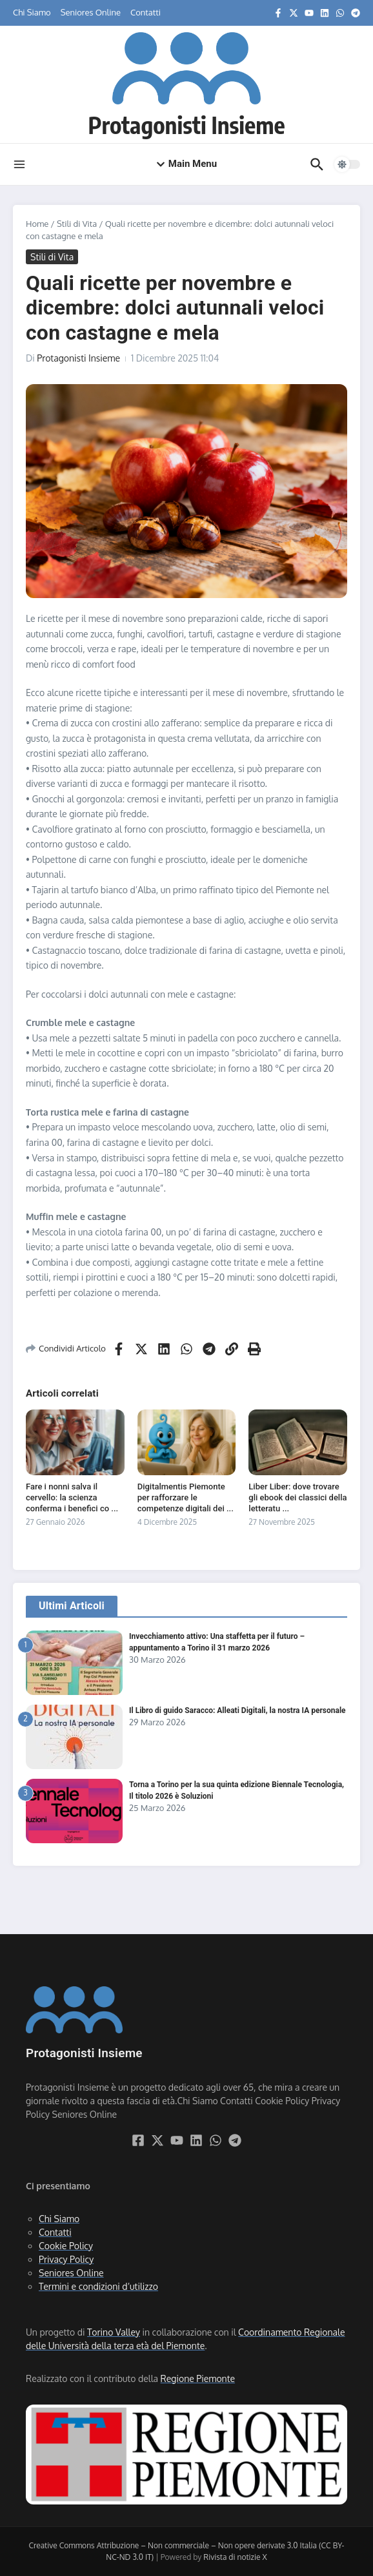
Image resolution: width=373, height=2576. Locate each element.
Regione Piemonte (198, 2378)
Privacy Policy (66, 2259)
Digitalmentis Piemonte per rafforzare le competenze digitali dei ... (185, 1497)
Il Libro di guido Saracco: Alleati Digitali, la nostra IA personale (237, 1710)
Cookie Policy (66, 2245)
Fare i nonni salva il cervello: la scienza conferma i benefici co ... (72, 1497)
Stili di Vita (77, 223)
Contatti (145, 12)
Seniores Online (91, 12)
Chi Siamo (32, 12)
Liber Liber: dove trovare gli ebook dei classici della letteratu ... (297, 1497)
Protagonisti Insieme (186, 124)
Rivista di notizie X (235, 2557)
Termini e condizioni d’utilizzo (98, 2286)
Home (37, 223)
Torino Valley (113, 2332)
